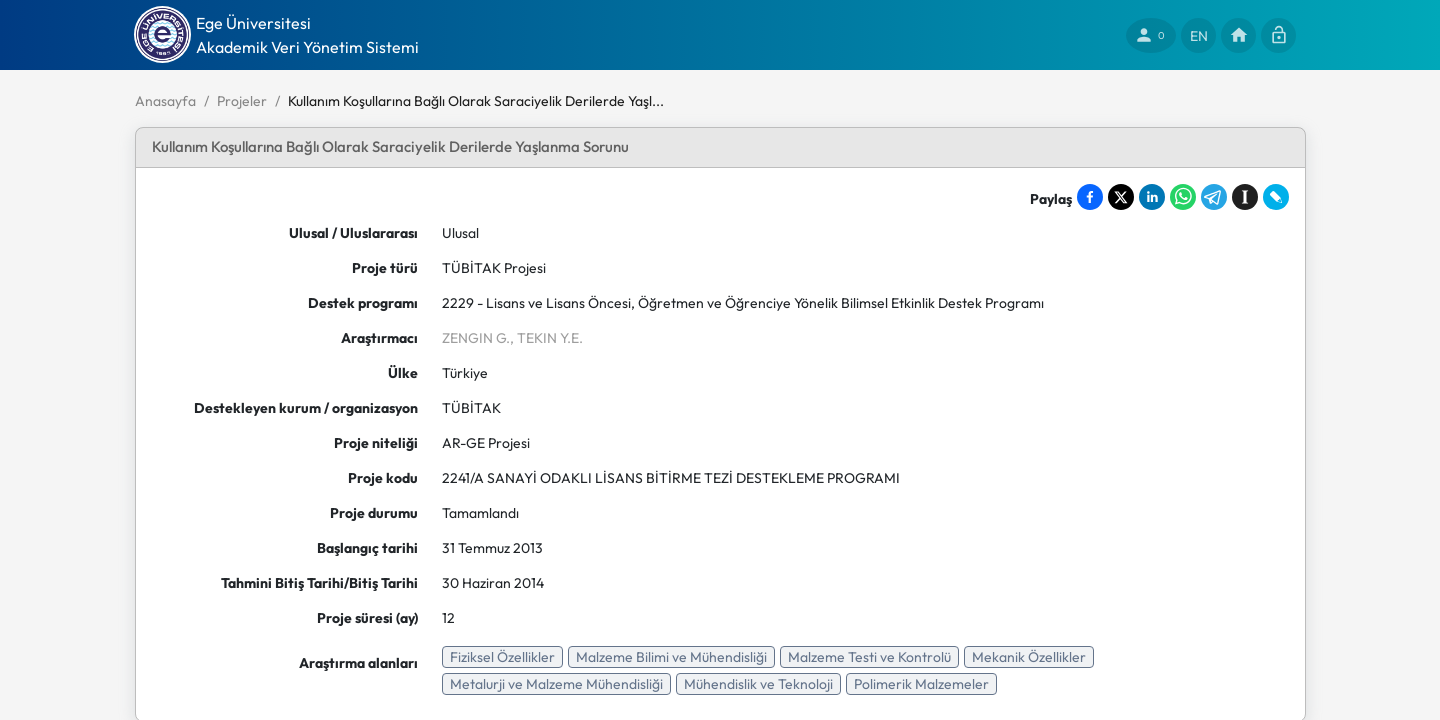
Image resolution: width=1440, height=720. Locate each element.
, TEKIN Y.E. (546, 338)
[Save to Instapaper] (1245, 197)
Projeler (242, 101)
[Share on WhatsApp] (1183, 197)
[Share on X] (1121, 197)
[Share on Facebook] (1090, 197)
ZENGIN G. (476, 338)
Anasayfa (165, 101)
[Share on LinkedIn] (1152, 197)
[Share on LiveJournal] (1276, 197)
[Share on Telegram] (1214, 197)
